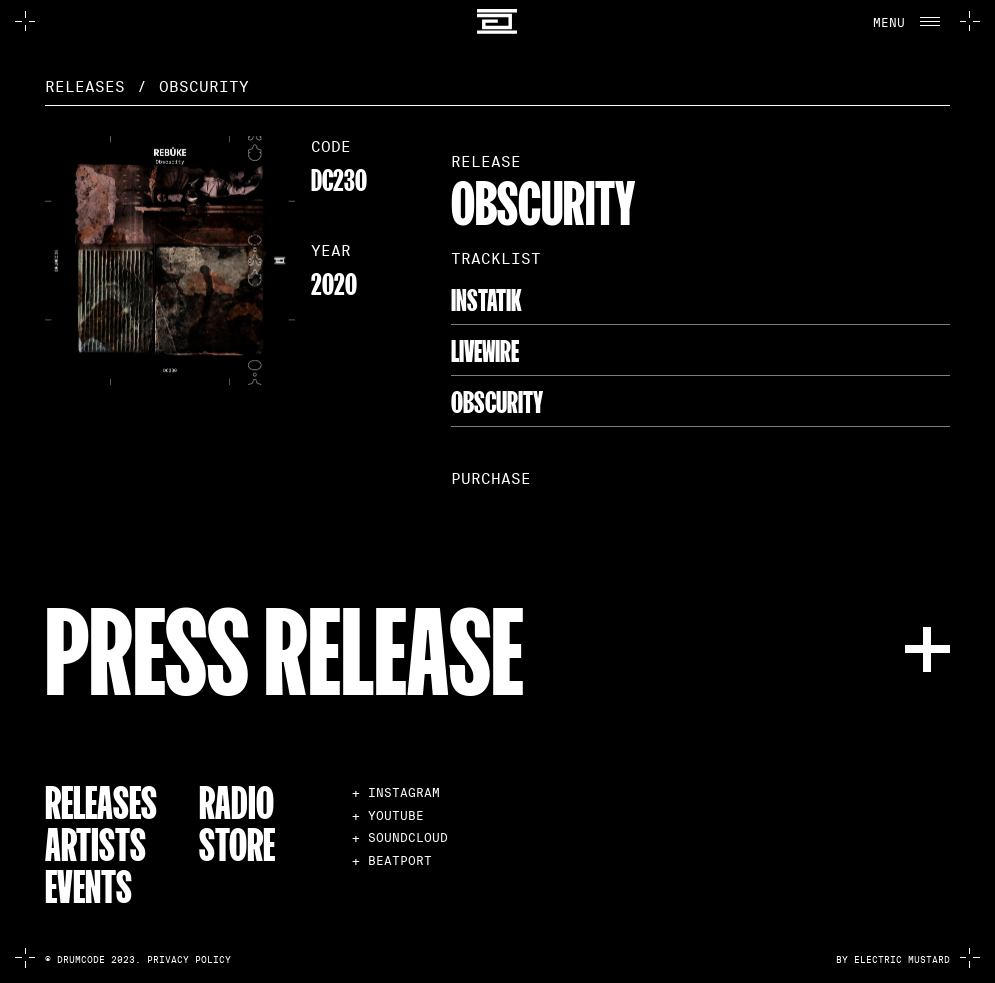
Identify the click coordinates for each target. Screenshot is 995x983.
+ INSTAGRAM (396, 792)
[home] (497, 21)
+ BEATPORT (392, 860)
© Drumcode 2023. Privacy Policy (138, 960)
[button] (904, 21)
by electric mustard (893, 960)
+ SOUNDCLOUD (400, 837)
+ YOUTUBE (388, 815)
